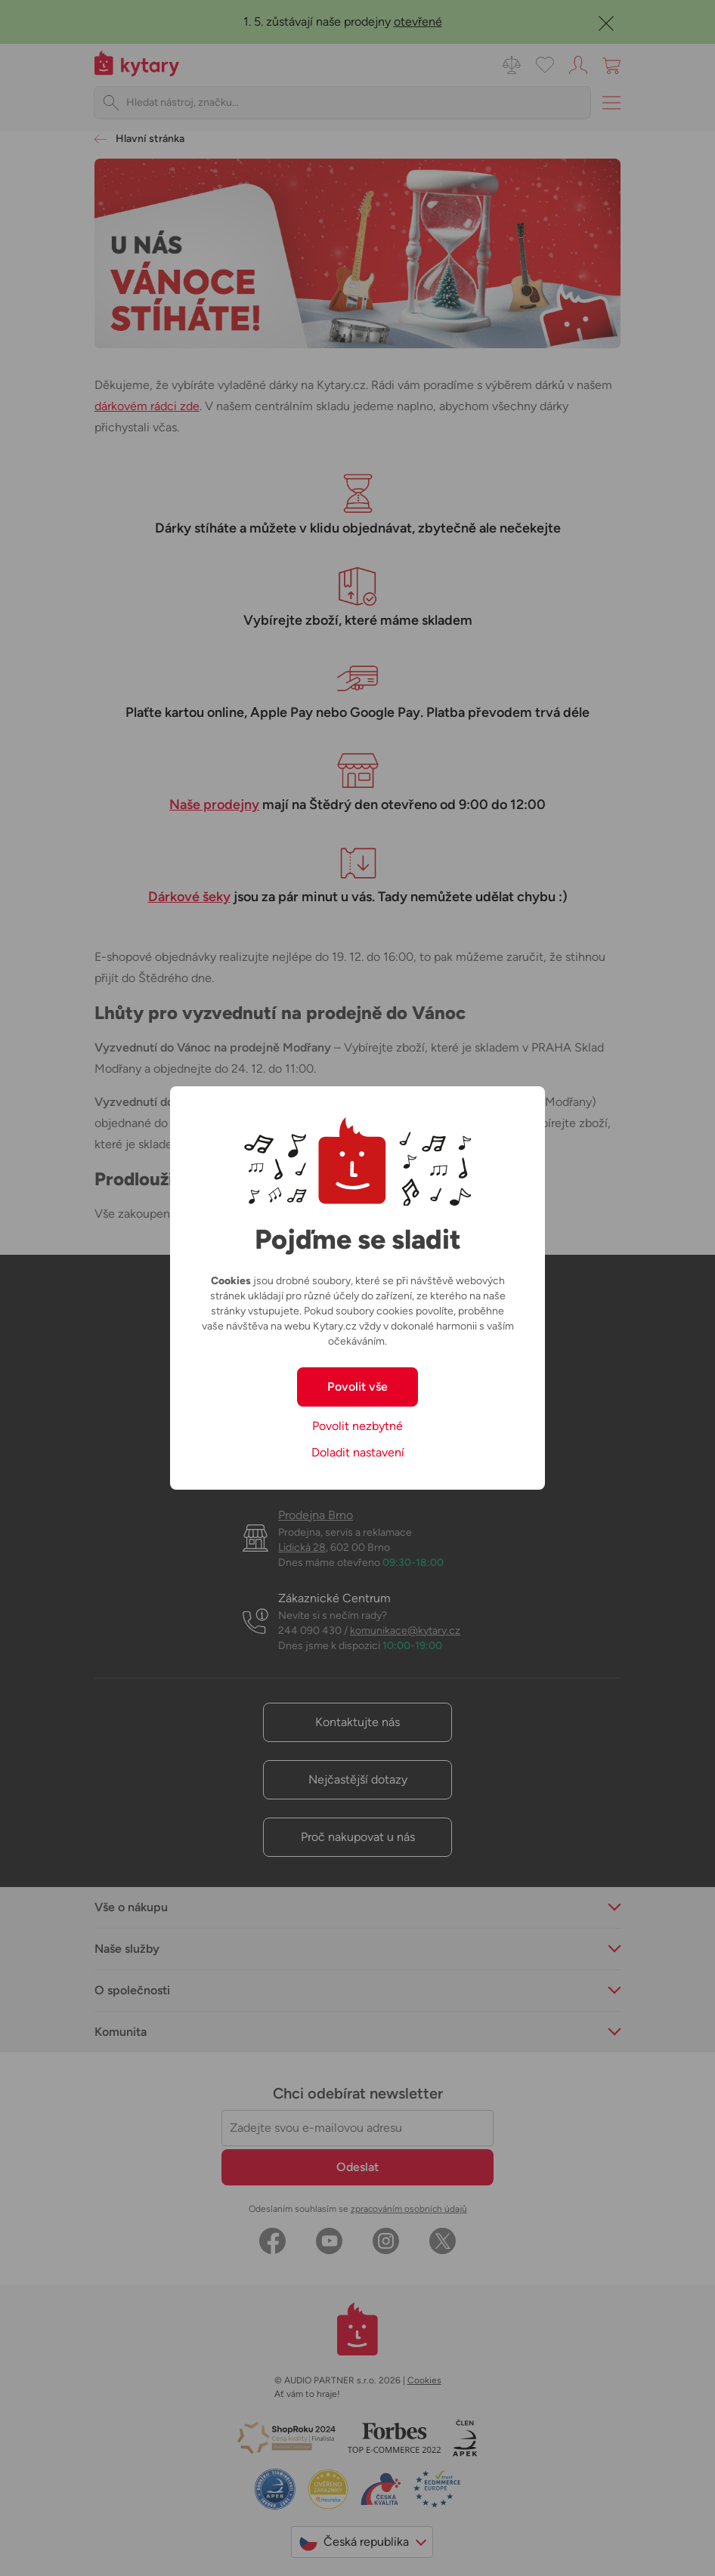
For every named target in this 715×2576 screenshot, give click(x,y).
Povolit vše (357, 1386)
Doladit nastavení (357, 1452)
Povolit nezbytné (357, 1426)
